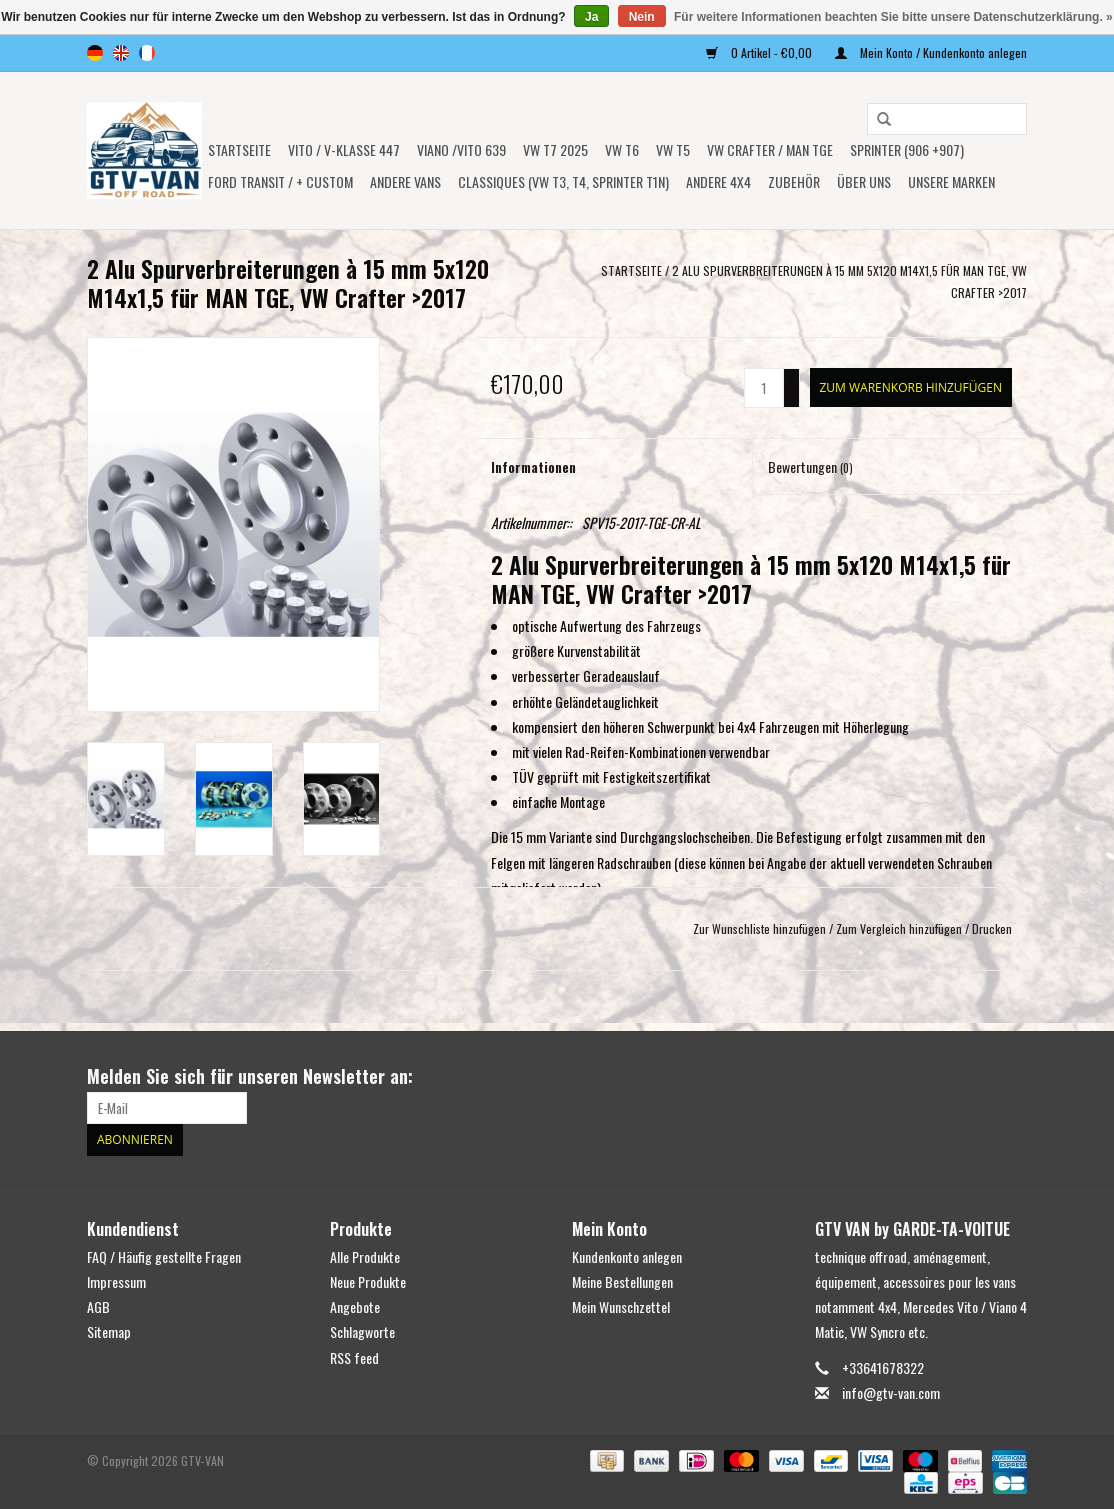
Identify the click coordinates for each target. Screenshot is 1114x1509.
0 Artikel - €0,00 (760, 52)
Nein (642, 17)
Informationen (533, 466)
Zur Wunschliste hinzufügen (759, 928)
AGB (98, 1306)
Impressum (116, 1281)
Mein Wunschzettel (621, 1306)
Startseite (239, 149)
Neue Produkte (368, 1281)
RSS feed (354, 1357)
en (121, 53)
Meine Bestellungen (622, 1281)
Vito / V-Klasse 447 (344, 149)
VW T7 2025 (555, 149)
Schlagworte (362, 1331)
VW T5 (673, 149)
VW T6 (622, 149)
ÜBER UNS (864, 181)
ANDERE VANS (405, 181)
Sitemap (109, 1331)
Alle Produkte (365, 1256)
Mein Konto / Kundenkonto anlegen (931, 52)
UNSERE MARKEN (951, 181)
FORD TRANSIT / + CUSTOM (280, 181)
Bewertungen (810, 466)
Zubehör (794, 181)
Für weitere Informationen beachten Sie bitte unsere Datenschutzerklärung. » (893, 17)
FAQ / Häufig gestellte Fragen (164, 1256)
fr (147, 53)
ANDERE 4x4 (718, 181)
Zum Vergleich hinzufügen (900, 928)
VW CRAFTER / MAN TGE (770, 149)
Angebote (355, 1306)
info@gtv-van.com (891, 1392)
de (95, 53)
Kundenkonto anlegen (627, 1256)
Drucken (992, 928)
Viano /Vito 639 (461, 149)
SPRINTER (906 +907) (907, 149)
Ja (591, 17)
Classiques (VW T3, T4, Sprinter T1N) (563, 181)
